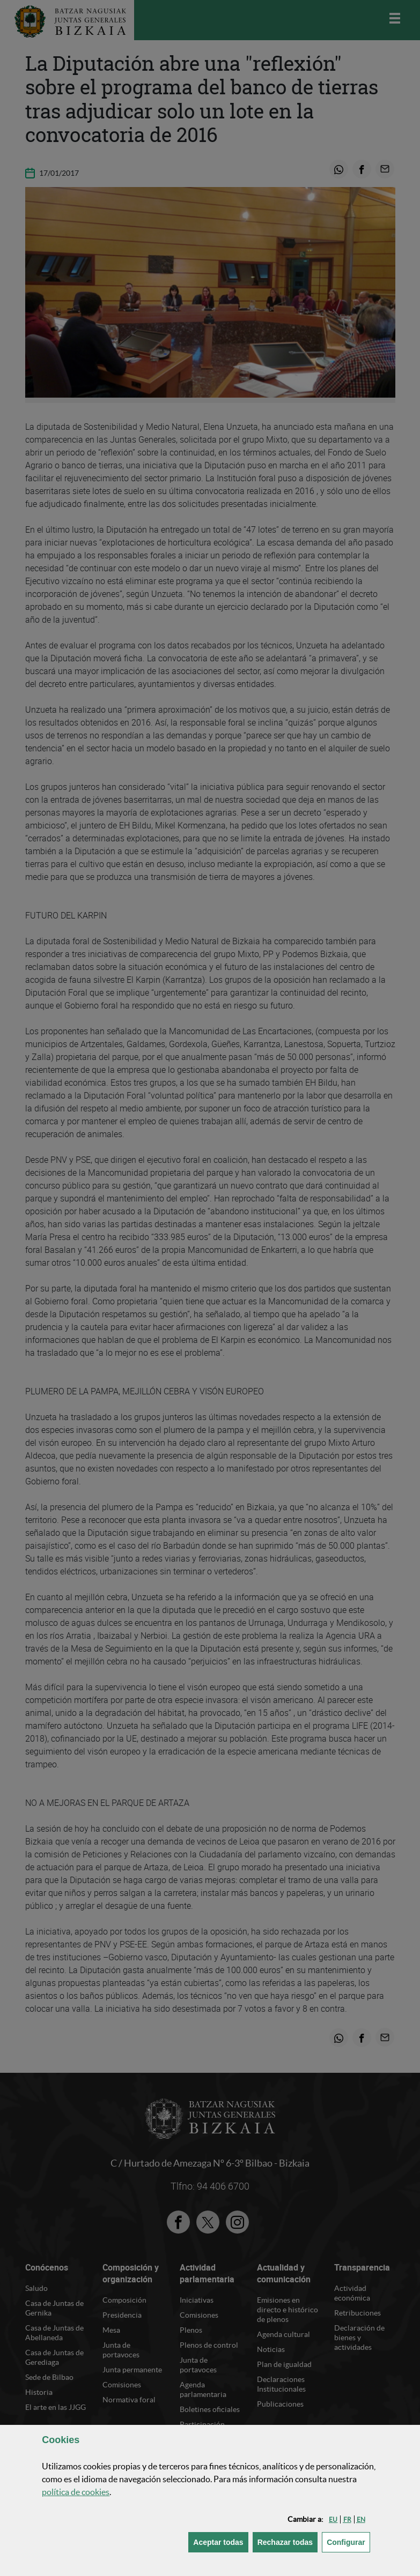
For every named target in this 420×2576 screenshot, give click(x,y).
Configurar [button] (348, 2541)
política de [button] (75, 2492)
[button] (333, 2519)
